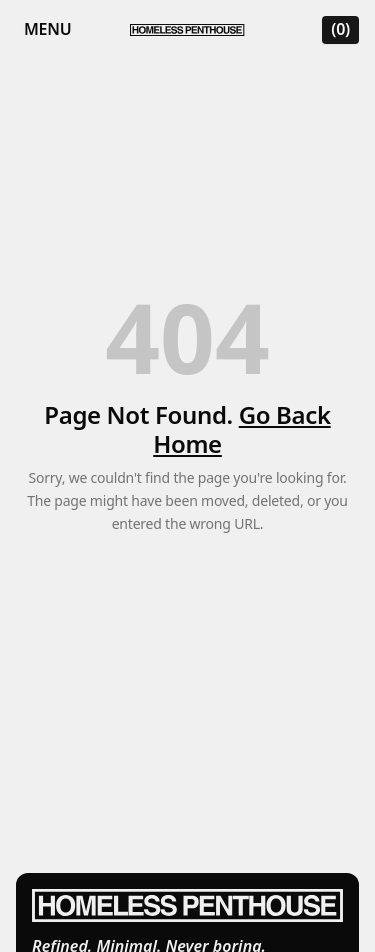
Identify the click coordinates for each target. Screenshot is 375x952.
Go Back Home (241, 429)
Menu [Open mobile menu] (47, 29)
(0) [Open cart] (340, 29)
